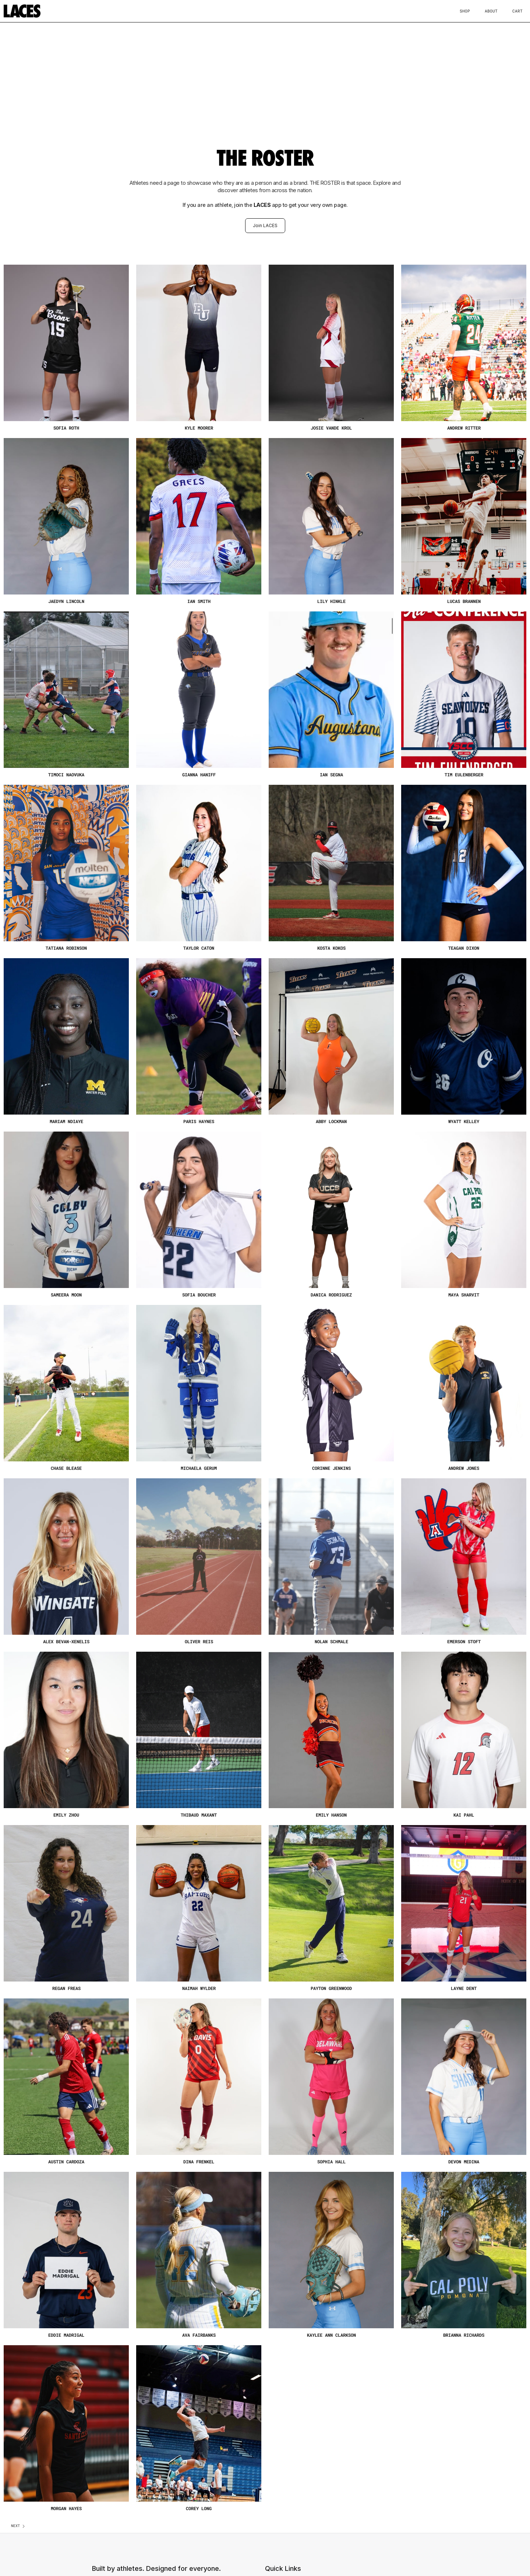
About (491, 11)
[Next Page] (18, 2526)
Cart (517, 11)
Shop (465, 11)
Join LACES (265, 225)
